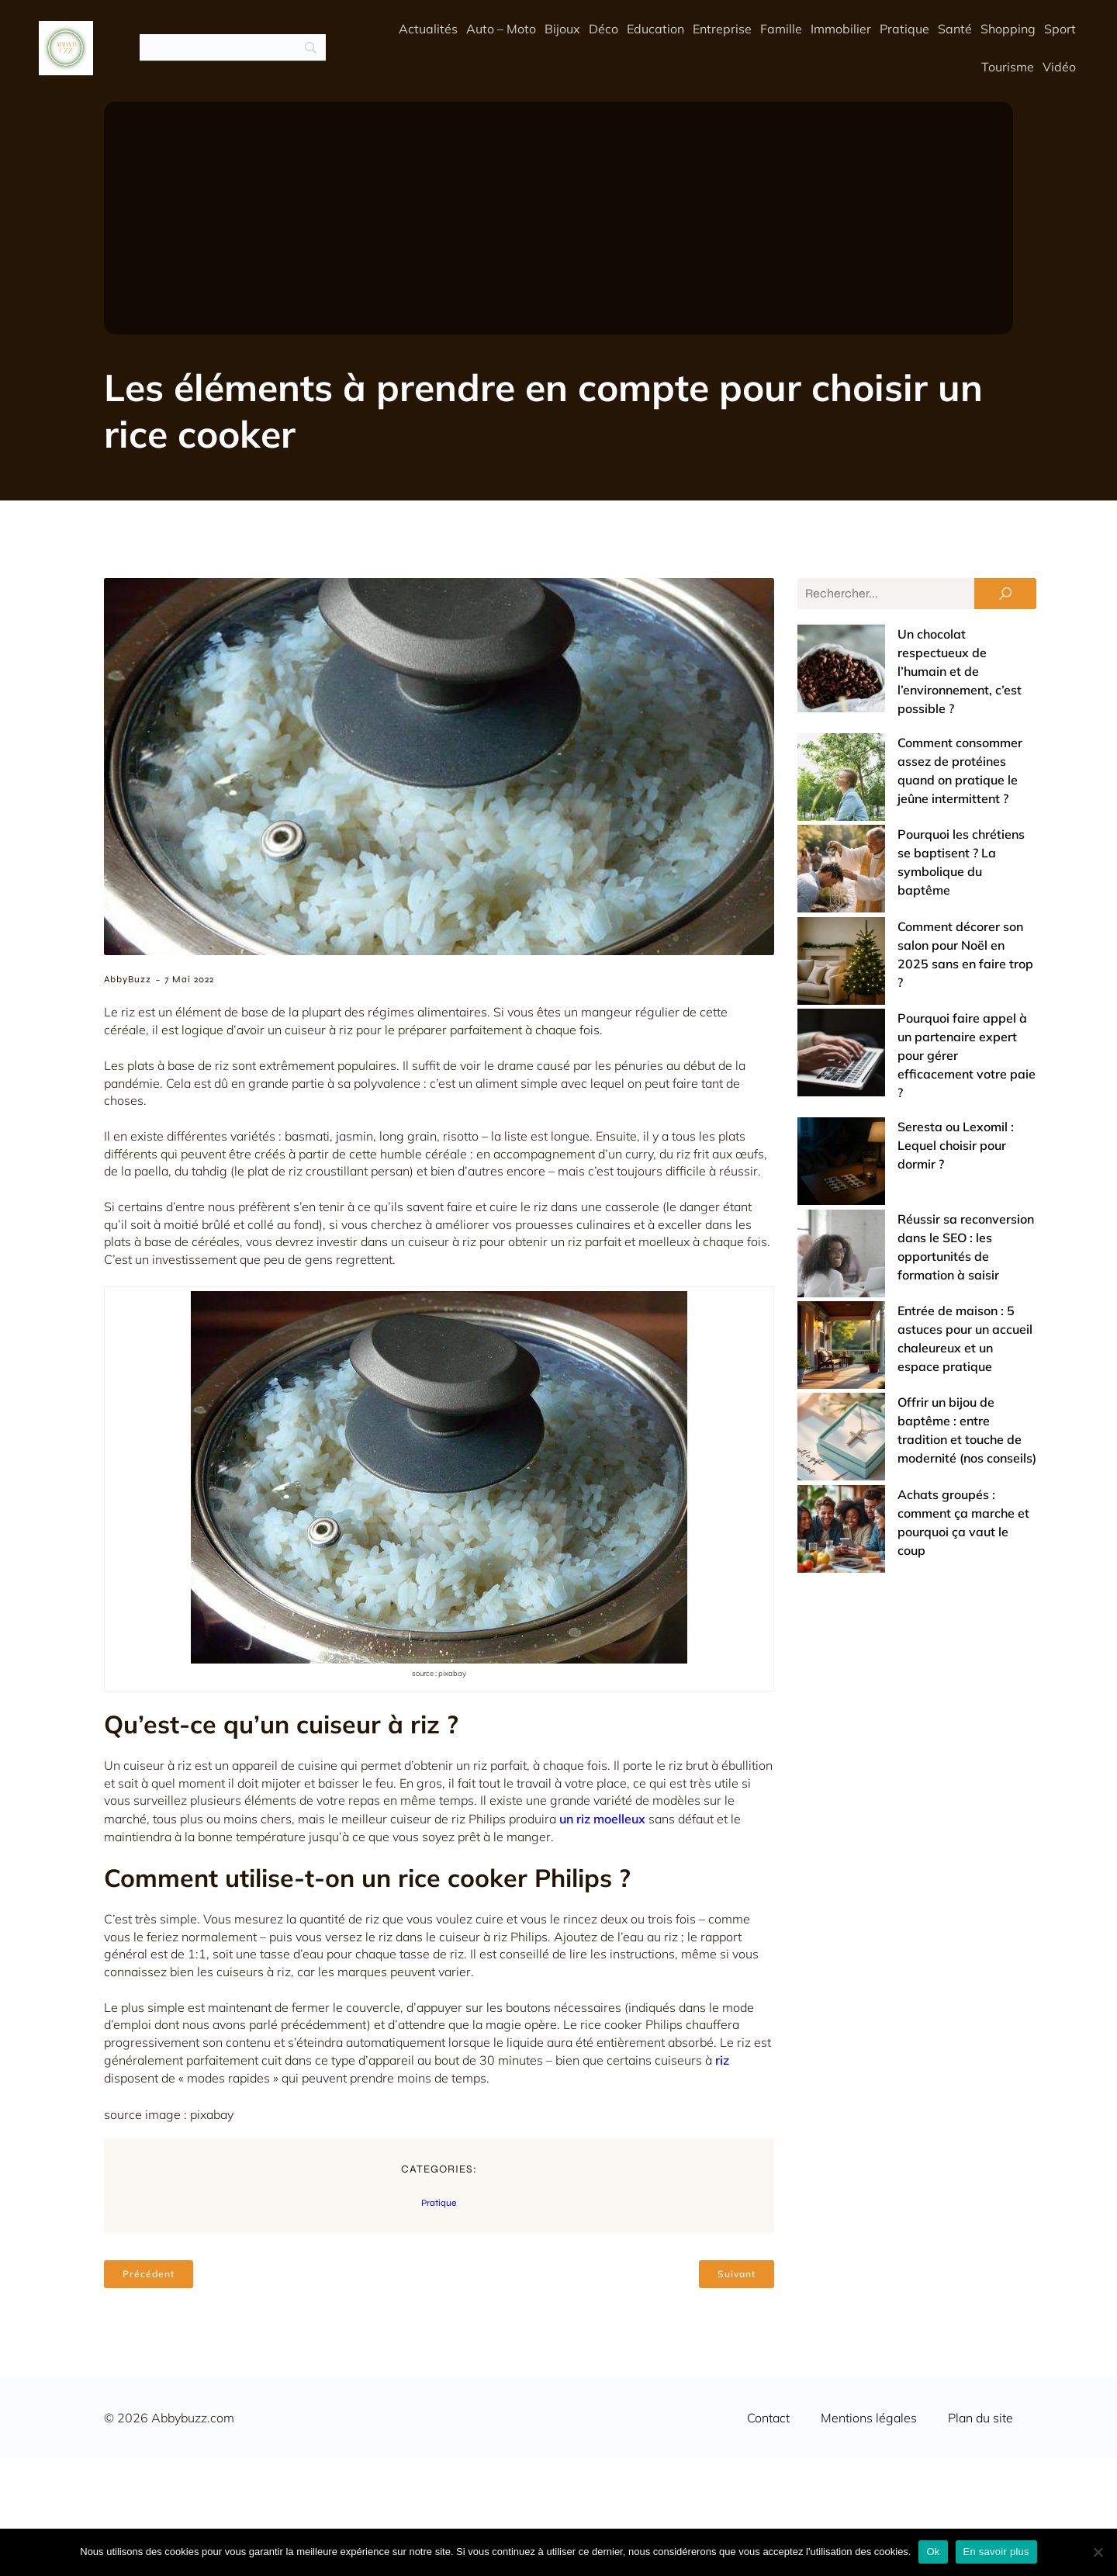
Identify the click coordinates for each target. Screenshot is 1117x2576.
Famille (781, 28)
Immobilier (841, 28)
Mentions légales (869, 2417)
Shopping (1008, 28)
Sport (1060, 28)
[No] (1097, 2552)
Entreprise (722, 28)
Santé (955, 28)
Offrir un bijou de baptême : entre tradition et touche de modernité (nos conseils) (904, 1111)
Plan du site (980, 2417)
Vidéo (1059, 66)
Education (655, 28)
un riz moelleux (602, 1818)
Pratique (904, 28)
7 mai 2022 (189, 979)
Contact (768, 2417)
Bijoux (562, 28)
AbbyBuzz (127, 979)
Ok (932, 2551)
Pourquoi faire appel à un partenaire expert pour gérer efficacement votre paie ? (909, 882)
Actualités (428, 28)
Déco (603, 28)
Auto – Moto (501, 28)
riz (722, 2060)
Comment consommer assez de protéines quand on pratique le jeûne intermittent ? (903, 705)
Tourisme (1007, 66)
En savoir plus (996, 2551)
